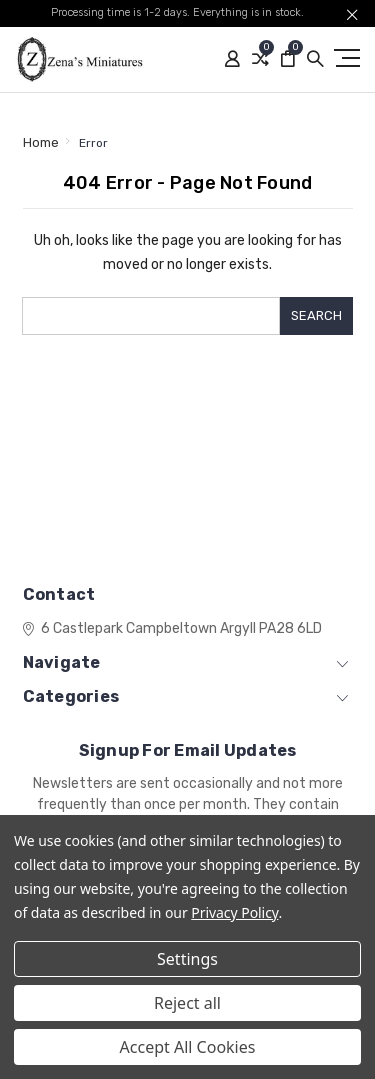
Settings (187, 959)
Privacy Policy (234, 912)
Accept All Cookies (188, 1047)
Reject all (187, 1003)
